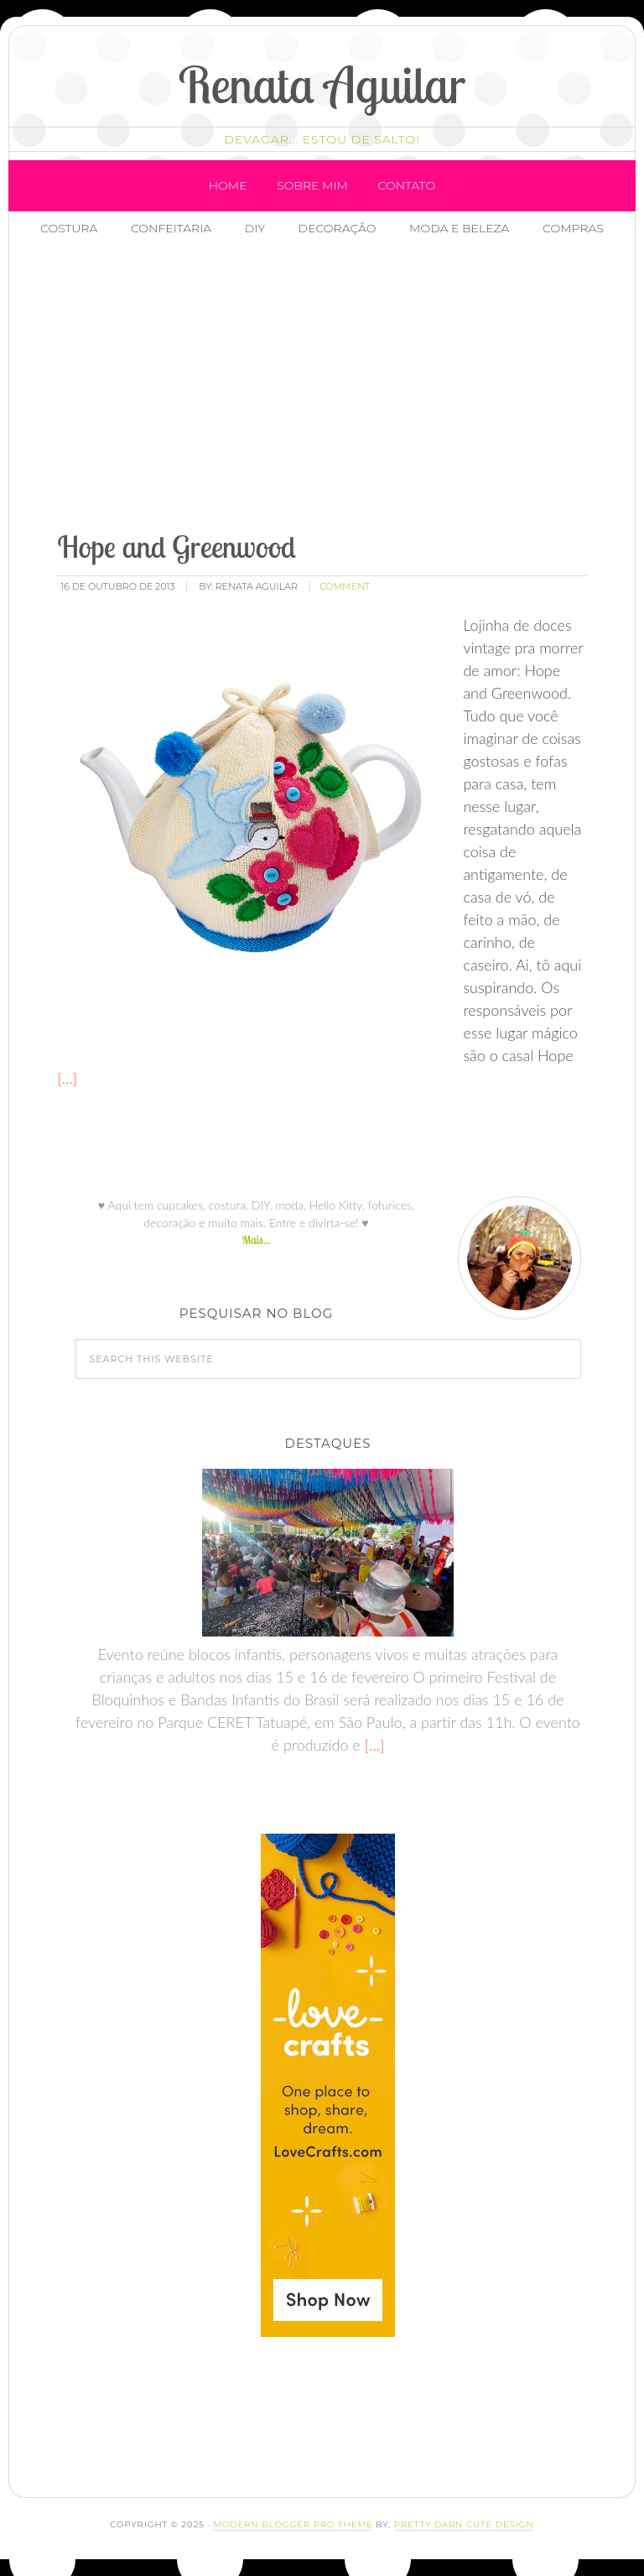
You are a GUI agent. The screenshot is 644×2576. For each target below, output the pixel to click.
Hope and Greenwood (176, 546)
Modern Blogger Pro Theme (292, 2524)
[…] (67, 1078)
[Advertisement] (344, 385)
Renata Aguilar (322, 84)
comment (344, 586)
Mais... (256, 1239)
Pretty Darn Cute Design (464, 2524)
